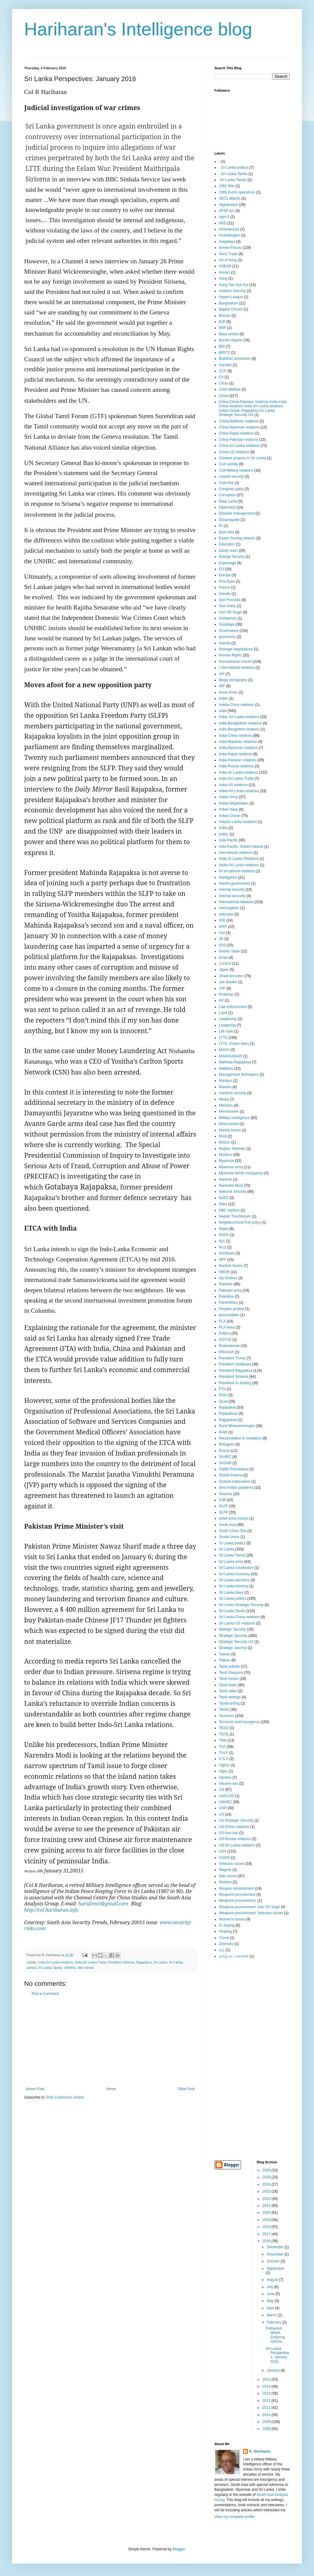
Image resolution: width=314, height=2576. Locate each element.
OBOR (224, 1272)
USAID (224, 1858)
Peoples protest (231, 1309)
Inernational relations (235, 853)
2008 (266, 2429)
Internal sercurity (232, 896)
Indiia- (224, 834)
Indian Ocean (229, 816)
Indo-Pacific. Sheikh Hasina (241, 846)
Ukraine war (228, 1783)
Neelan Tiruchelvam (235, 1216)
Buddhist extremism (235, 358)
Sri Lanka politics (232, 1598)
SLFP (223, 1506)
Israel (223, 957)
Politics (224, 1333)
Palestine (226, 1296)
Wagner (225, 1870)
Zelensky (226, 1944)
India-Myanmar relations (238, 748)
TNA (222, 1747)
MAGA (224, 1050)
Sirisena (225, 1494)
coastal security (231, 476)
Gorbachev (228, 618)
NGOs (224, 1235)
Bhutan (224, 316)
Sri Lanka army (231, 1562)
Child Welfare (230, 389)
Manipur (225, 1080)
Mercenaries (229, 1111)
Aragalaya (227, 241)
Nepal (223, 1229)
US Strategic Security (236, 1820)
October (273, 2261)
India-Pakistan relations (238, 760)
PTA (222, 1389)
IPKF (223, 927)
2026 (266, 2170)
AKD (222, 223)
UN (221, 1789)
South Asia (227, 1525)
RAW (223, 1432)
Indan (223, 698)
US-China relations (234, 1827)
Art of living (228, 260)
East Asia (226, 532)
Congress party (231, 489)
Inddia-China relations (236, 705)
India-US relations (233, 785)
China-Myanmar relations (239, 427)
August (273, 2280)
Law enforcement (233, 1007)
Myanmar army (231, 1167)
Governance (229, 631)
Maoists (225, 1087)
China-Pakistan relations (238, 439)
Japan (224, 970)
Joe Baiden (228, 982)
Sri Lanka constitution (236, 1568)
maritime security (232, 1093)
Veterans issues (232, 1864)
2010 (266, 2415)
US (221, 1814)
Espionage (227, 563)
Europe (225, 575)
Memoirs (226, 1105)
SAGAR (225, 1463)
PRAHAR (226, 1352)
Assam (224, 272)
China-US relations (234, 452)
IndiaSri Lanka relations (238, 822)
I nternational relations (237, 667)
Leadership (228, 1019)
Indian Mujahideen (233, 803)
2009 (266, 2422)
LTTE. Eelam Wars (234, 1044)
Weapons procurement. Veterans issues (251, 1913)
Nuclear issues (231, 1266)
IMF (222, 686)
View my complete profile (234, 2517)
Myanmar (226, 1161)
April (271, 2308)
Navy (223, 1204)
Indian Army (228, 797)
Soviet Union (229, 1537)
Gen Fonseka (230, 600)
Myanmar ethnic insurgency (241, 1173)
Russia (224, 1451)
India (223, 711)
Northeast (227, 1253)
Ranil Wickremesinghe (237, 1426)
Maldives (226, 1068)
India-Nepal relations (235, 754)
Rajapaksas (228, 1413)
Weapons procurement (237, 1894)
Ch (221, 377)
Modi (223, 1136)
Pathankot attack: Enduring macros (275, 2334)
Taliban (224, 1660)
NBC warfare (229, 1210)
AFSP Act (226, 211)
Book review (229, 334)
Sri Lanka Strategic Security (241, 1605)
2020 (266, 2212)
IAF (222, 674)
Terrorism (226, 1716)
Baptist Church (231, 309)
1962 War (227, 186)
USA (222, 1851)
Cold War (226, 483)
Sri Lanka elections (234, 1580)
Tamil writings (230, 1697)
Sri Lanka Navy (231, 1592)
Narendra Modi (231, 1185)
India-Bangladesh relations (240, 723)
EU (221, 569)
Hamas (224, 643)
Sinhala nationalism (234, 1481)
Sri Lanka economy (234, 1574)
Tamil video (228, 1691)
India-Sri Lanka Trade (90, 1962)
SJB (222, 1500)
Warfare (225, 1882)
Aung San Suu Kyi (233, 285)
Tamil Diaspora (231, 1672)
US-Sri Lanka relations (237, 1845)
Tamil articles (229, 1666)
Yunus (224, 1938)
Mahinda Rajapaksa (235, 1062)
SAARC (225, 1457)
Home (111, 2089)
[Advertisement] (110, 2041)
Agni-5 (224, 217)
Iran (222, 933)
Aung (223, 278)
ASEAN (225, 266)
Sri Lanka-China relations (239, 1617)
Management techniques (238, 1074)
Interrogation (229, 908)
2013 (266, 2393)
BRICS (224, 352)
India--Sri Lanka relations (239, 717)
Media (224, 1099)
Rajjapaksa (228, 1420)
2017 (266, 2234)
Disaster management (236, 513)
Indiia (223, 828)
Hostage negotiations (236, 649)
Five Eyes (227, 581)
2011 (266, 2407)
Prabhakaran (229, 1346)
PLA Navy (227, 1327)
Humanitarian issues (235, 661)
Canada (225, 365)
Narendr (225, 1179)
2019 (266, 2220)
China (223, 396)
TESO (224, 1728)
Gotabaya (227, 624)
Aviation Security (232, 291)
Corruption (227, 495)
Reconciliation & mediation (240, 1438)
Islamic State (229, 951)
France (224, 587)
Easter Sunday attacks (237, 538)
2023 (266, 2191)
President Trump (232, 1358)
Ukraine (225, 1777)
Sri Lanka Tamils (50, 1967)
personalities (229, 1315)
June (271, 2294)
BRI (222, 346)
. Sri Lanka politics (233, 167)
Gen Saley (227, 606)
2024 (266, 2184)
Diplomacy (227, 507)
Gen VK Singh (230, 612)
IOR (222, 920)
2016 (266, 2241)
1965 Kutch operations (237, 192)
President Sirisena (121, 1962)
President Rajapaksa (235, 1370)
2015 (266, 2379)
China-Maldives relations (238, 421)
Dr (221, 526)
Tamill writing (229, 1703)
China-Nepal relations (236, 433)
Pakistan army (230, 1290)
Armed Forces (230, 248)
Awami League (231, 297)
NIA (222, 1241)
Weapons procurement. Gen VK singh (249, 1907)
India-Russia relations (236, 766)
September (275, 2268)
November (275, 2254)
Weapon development (236, 1888)
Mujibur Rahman (232, 1149)
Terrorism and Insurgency (239, 1722)
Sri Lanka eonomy (233, 1586)
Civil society (228, 464)
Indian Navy (228, 809)
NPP (222, 1259)
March (272, 2315)
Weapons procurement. (238, 1900)
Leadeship (227, 1025)
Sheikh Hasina (230, 1475)
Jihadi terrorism (231, 976)
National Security (232, 1191)
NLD (222, 1247)
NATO (224, 1198)
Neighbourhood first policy (240, 1222)
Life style (226, 1031)
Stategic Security (232, 1629)
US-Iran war (228, 1833)
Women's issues (232, 1919)
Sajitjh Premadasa (233, 1469)
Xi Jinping (227, 1925)
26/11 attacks (229, 198)
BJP (222, 322)
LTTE (223, 1038)
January (273, 2370)
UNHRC (70, 1967)
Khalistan (226, 994)
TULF (223, 1753)
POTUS (225, 1340)
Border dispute (230, 340)
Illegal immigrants (233, 680)
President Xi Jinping (235, 1383)
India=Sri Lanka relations (239, 791)
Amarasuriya (229, 229)
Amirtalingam (229, 235)
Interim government (234, 883)
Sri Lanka (160, 1962)
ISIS (222, 945)
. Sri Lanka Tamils (233, 174)
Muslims (225, 1155)
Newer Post (35, 2089)
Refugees (226, 1444)
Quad (223, 1401)
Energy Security (232, 557)
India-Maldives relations (238, 742)
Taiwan (224, 1654)
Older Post (186, 2089)
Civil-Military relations (236, 470)
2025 (266, 2177)
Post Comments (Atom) (65, 2097)
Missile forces (230, 1130)
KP (221, 1000)
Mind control (229, 1124)
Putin (223, 1395)
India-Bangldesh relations (239, 729)
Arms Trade (228, 254)
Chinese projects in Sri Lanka (242, 458)
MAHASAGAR (230, 1056)
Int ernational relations (237, 871)
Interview (226, 914)
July (270, 2287)
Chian (223, 383)
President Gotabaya (235, 1364)
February (274, 2322)
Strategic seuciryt (233, 1648)
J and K (225, 963)
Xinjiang (225, 1931)
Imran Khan (228, 692)
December (275, 2247)
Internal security (232, 889)
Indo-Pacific (228, 840)
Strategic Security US (236, 1642)
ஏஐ (222, 1950)
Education (227, 544)
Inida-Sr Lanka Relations (238, 859)
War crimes (86, 1967)
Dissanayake (229, 520)
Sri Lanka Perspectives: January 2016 (277, 2355)
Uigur (223, 1771)
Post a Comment (45, 1994)
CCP (222, 371)
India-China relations (235, 735)
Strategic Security (233, 1636)
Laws (223, 1013)
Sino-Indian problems (236, 1487)
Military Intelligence (234, 1118)
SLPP (223, 1512)
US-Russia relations (235, 1839)
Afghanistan (228, 205)
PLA (222, 1321)
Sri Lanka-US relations (237, 1623)
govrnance (227, 637)
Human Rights (230, 655)
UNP (222, 1808)
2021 (266, 2206)
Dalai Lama (228, 501)
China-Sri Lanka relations (239, 446)
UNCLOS (226, 1796)
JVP (222, 988)
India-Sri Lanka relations (55, 1962)
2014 (266, 2386)
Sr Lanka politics (232, 1543)
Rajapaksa (144, 1962)
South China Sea (232, 1531)
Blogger (178, 2549)
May (270, 2301)
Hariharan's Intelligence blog (138, 29)
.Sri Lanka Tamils (232, 180)
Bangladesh (228, 303)
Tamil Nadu (228, 1685)
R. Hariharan (260, 2451)
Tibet (223, 1740)
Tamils (224, 1709)
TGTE (224, 1734)
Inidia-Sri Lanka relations (239, 865)
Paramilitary (228, 1302)
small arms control (233, 1518)
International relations (236, 902)
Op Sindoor (228, 1278)
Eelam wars (228, 550)
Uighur (224, 1765)
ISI (221, 939)
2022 (266, 2199)
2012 (266, 2401)
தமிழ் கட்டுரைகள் (233, 1956)
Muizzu (224, 1142)
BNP (222, 328)
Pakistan (226, 1284)
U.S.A (223, 1759)
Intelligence (228, 877)
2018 (266, 2227)
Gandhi (225, 594)
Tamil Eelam (229, 1679)
